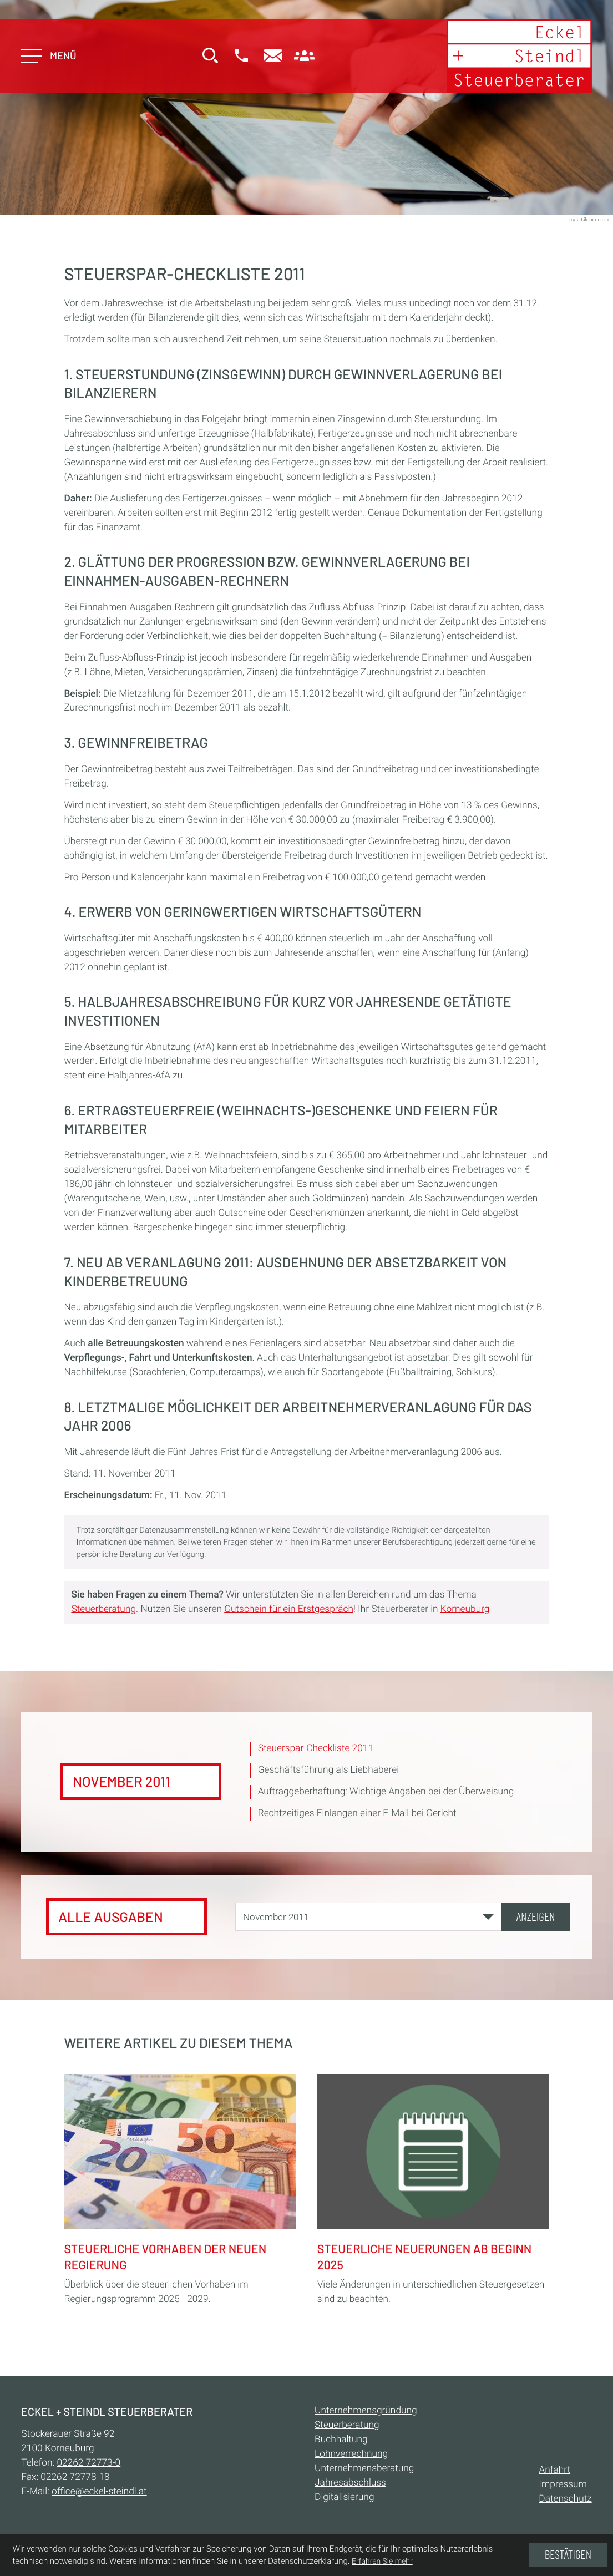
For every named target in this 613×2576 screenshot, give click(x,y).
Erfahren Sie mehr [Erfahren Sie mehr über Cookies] (382, 2561)
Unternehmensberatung (364, 2468)
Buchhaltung (341, 2439)
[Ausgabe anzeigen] (535, 1917)
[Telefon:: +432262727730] (88, 2462)
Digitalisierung (344, 2497)
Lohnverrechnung (351, 2454)
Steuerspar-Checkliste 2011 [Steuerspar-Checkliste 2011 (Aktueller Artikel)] (315, 1748)
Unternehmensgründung (366, 2410)
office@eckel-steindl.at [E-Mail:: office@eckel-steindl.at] (99, 2491)
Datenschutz (565, 2498)
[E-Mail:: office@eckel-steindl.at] (274, 57)
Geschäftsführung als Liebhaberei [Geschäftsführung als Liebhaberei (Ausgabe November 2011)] (328, 1770)
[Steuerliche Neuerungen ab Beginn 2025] (433, 2188)
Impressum (563, 2484)
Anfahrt (554, 2470)
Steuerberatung (103, 1609)
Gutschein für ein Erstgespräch (288, 1609)
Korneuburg (465, 1609)
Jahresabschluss (350, 2482)
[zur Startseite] (519, 56)
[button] (242, 57)
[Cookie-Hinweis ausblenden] (568, 2555)
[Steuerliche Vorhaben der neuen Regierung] (180, 2188)
